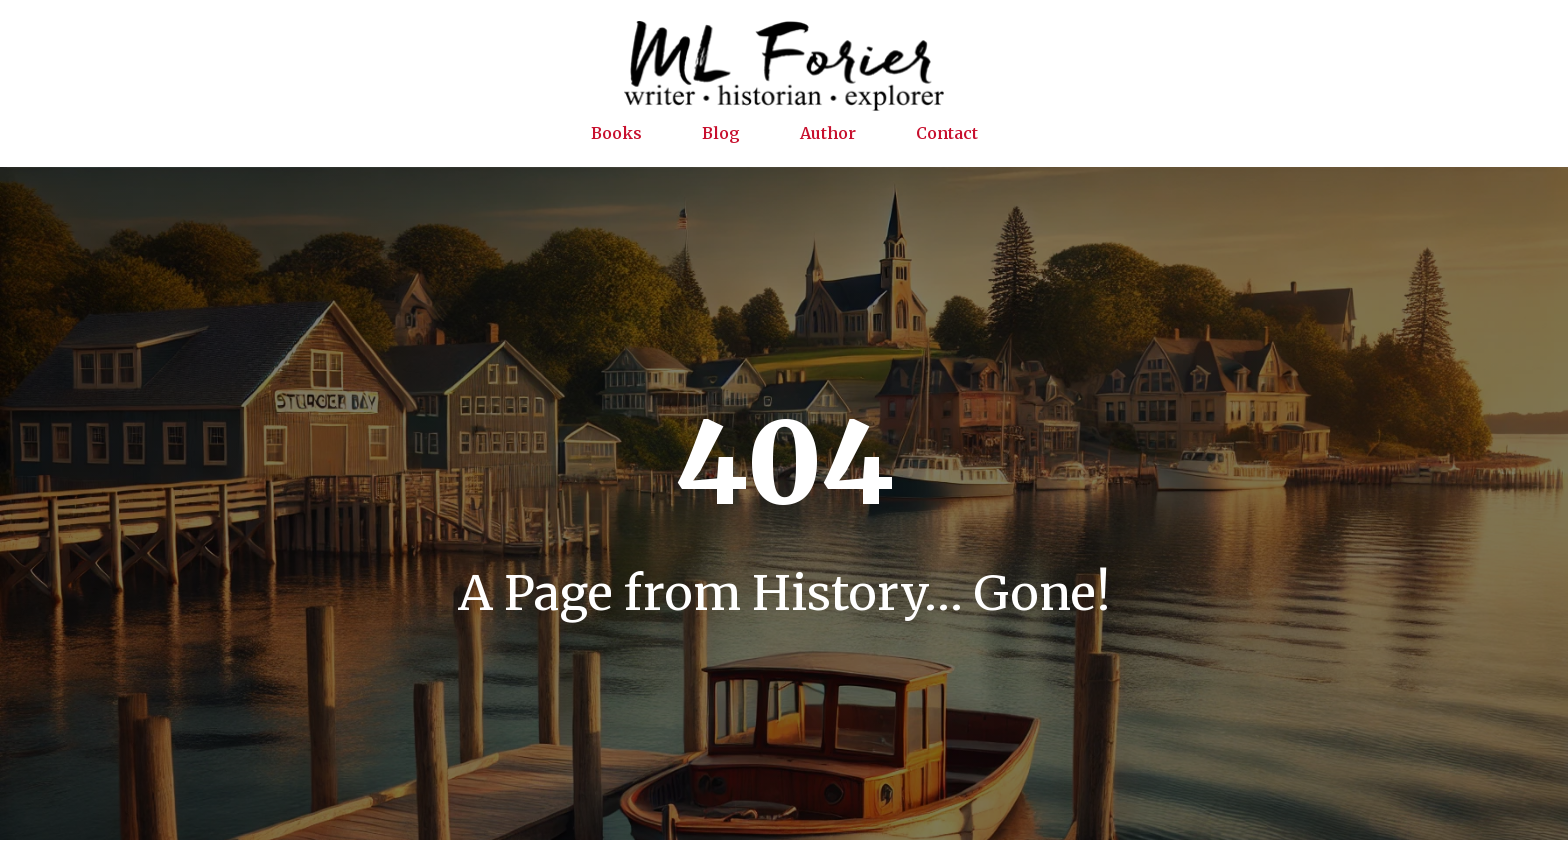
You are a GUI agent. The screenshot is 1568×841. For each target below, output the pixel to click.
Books (616, 133)
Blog (721, 133)
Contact (947, 133)
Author (828, 133)
